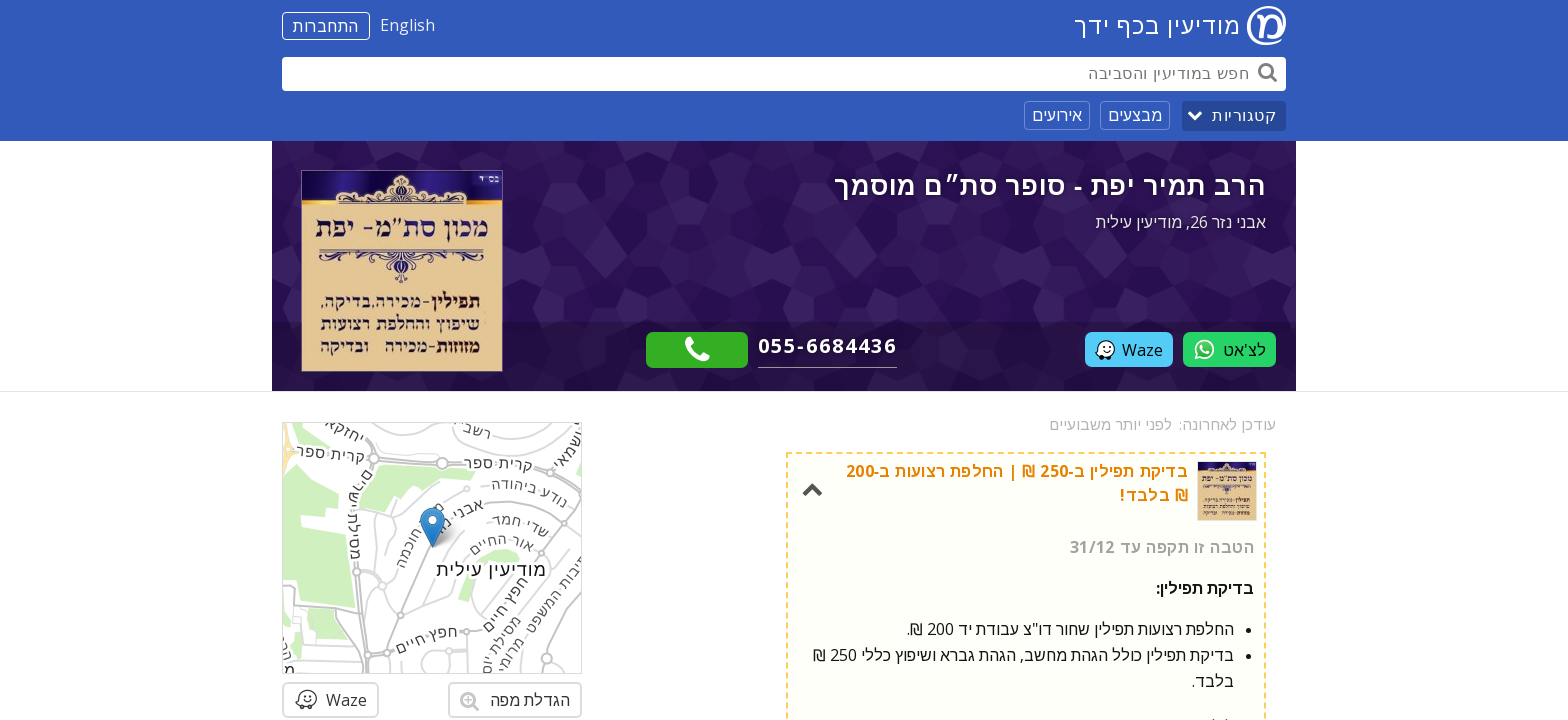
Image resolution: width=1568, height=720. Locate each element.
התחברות (326, 26)
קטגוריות (1244, 115)
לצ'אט (1229, 349)
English (407, 25)
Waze (1129, 350)
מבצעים (1135, 115)
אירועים (1057, 115)
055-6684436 (827, 345)
